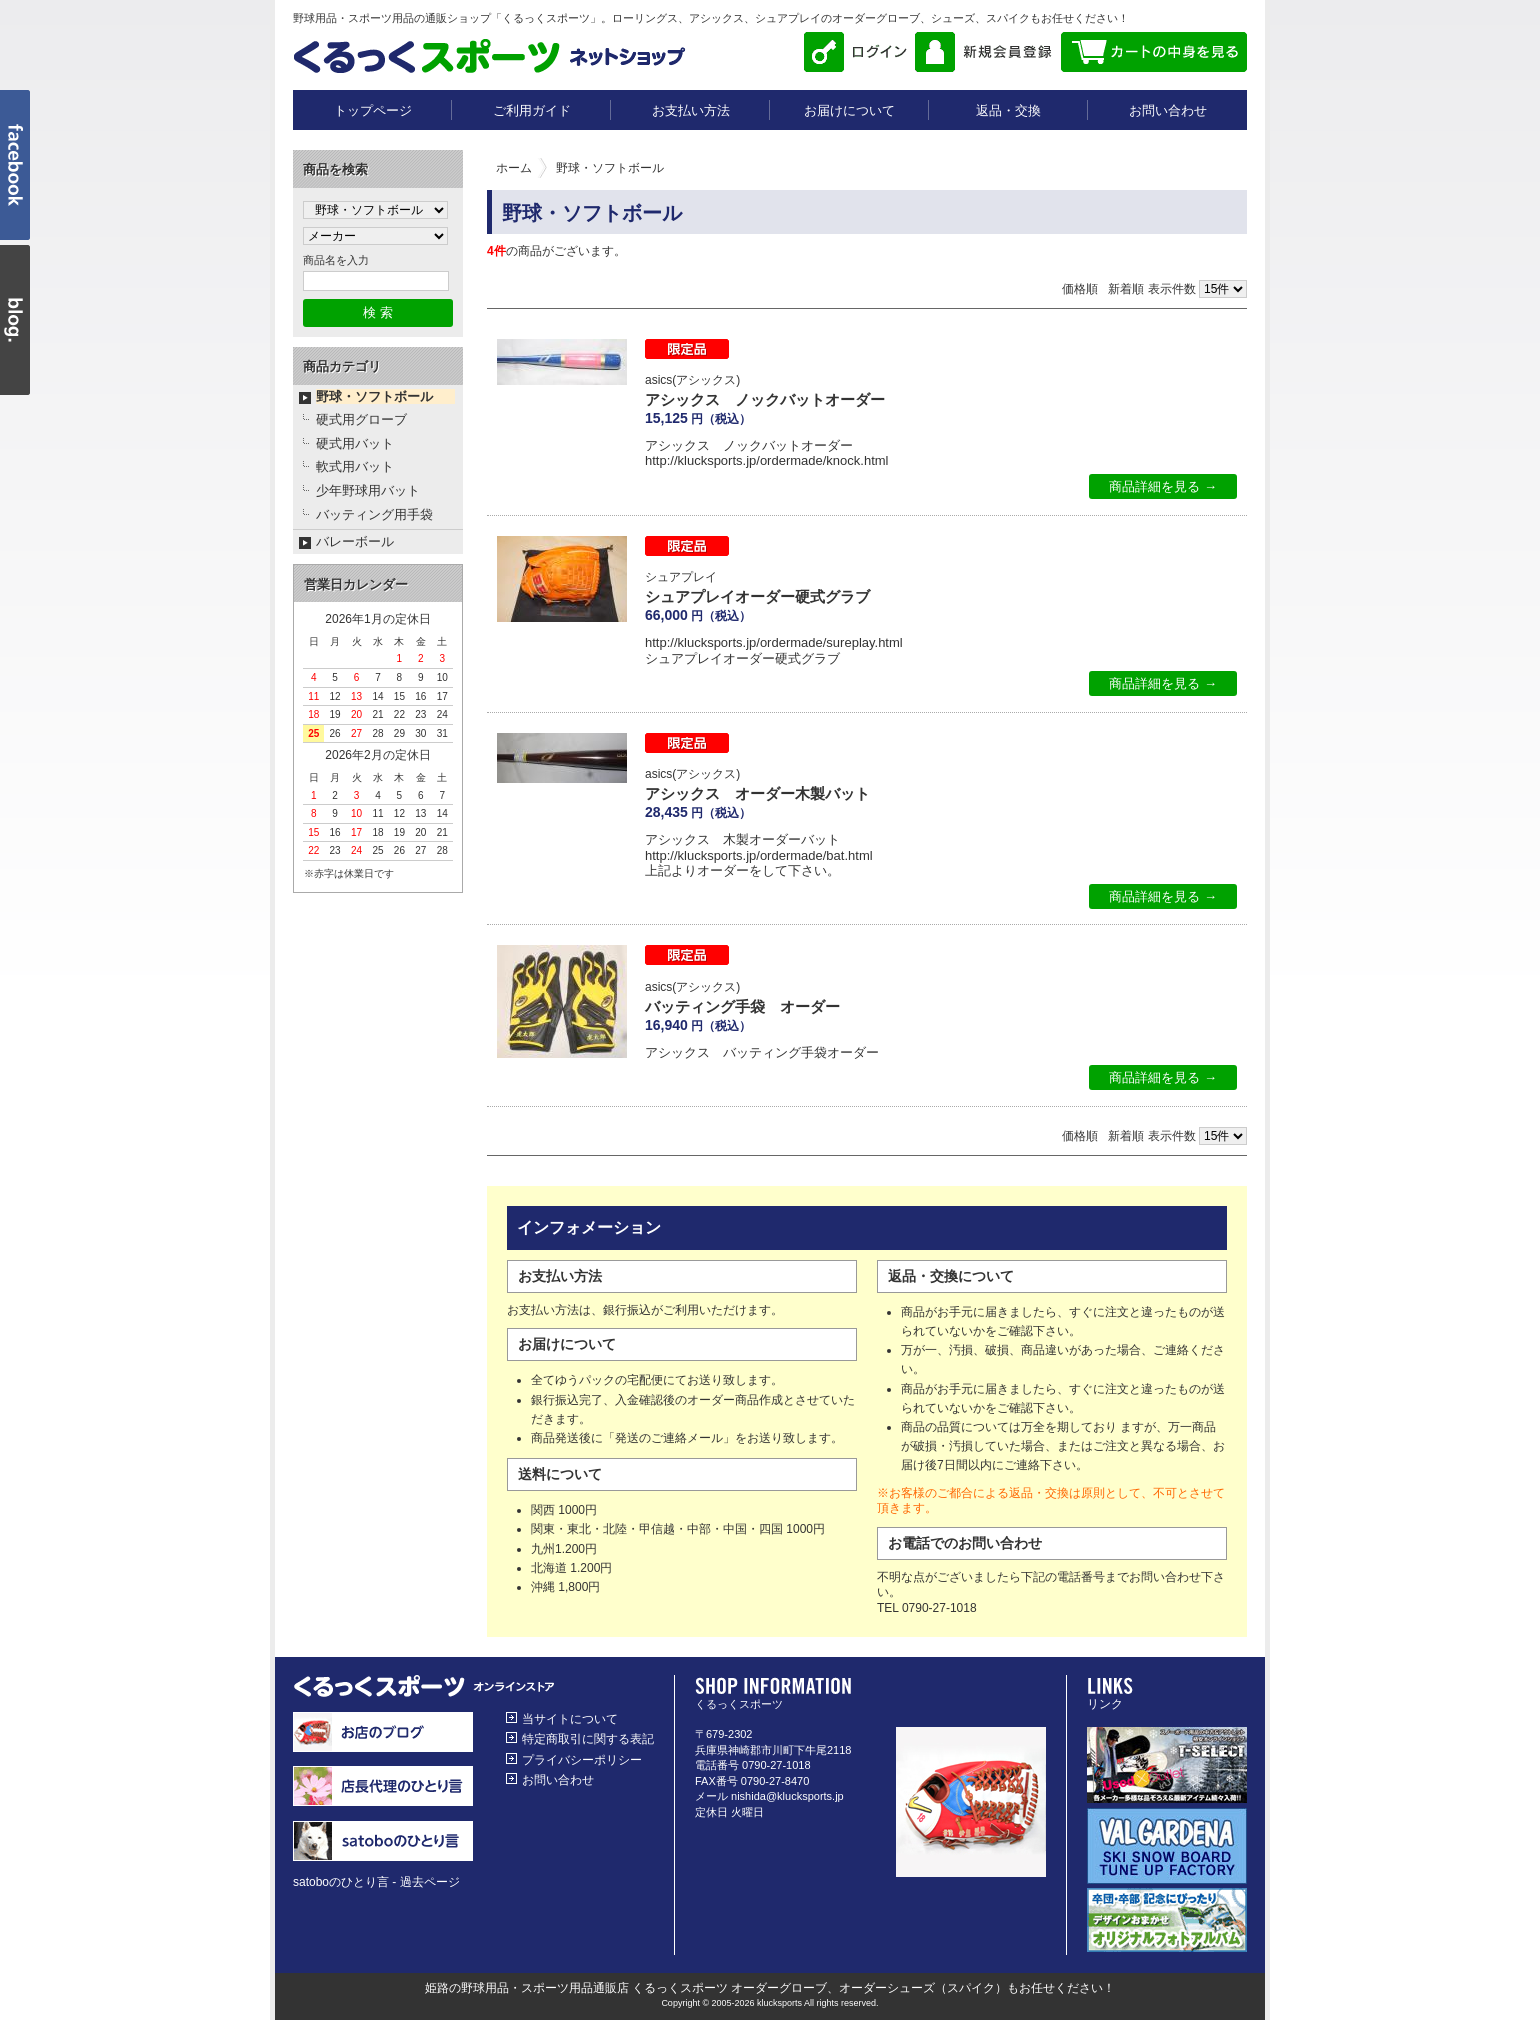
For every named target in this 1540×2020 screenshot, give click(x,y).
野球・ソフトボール (374, 396)
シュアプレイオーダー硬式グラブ (757, 596)
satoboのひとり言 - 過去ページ (376, 1882)
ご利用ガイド (532, 110)
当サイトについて (570, 1719)
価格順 (1080, 289)
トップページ (373, 110)
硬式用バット (355, 443)
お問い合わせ (1168, 110)
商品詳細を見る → (1163, 486)
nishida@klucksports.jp (787, 1796)
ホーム (514, 168)
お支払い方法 (691, 110)
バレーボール (355, 541)
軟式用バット (355, 466)
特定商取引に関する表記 (588, 1739)
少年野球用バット (368, 490)
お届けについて (849, 110)
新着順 (1126, 289)
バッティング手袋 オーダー (742, 1006)
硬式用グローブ (361, 419)
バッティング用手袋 (374, 514)
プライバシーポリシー (582, 1760)
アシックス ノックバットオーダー (765, 399)
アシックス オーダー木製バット (757, 793)
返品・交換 (1008, 110)
